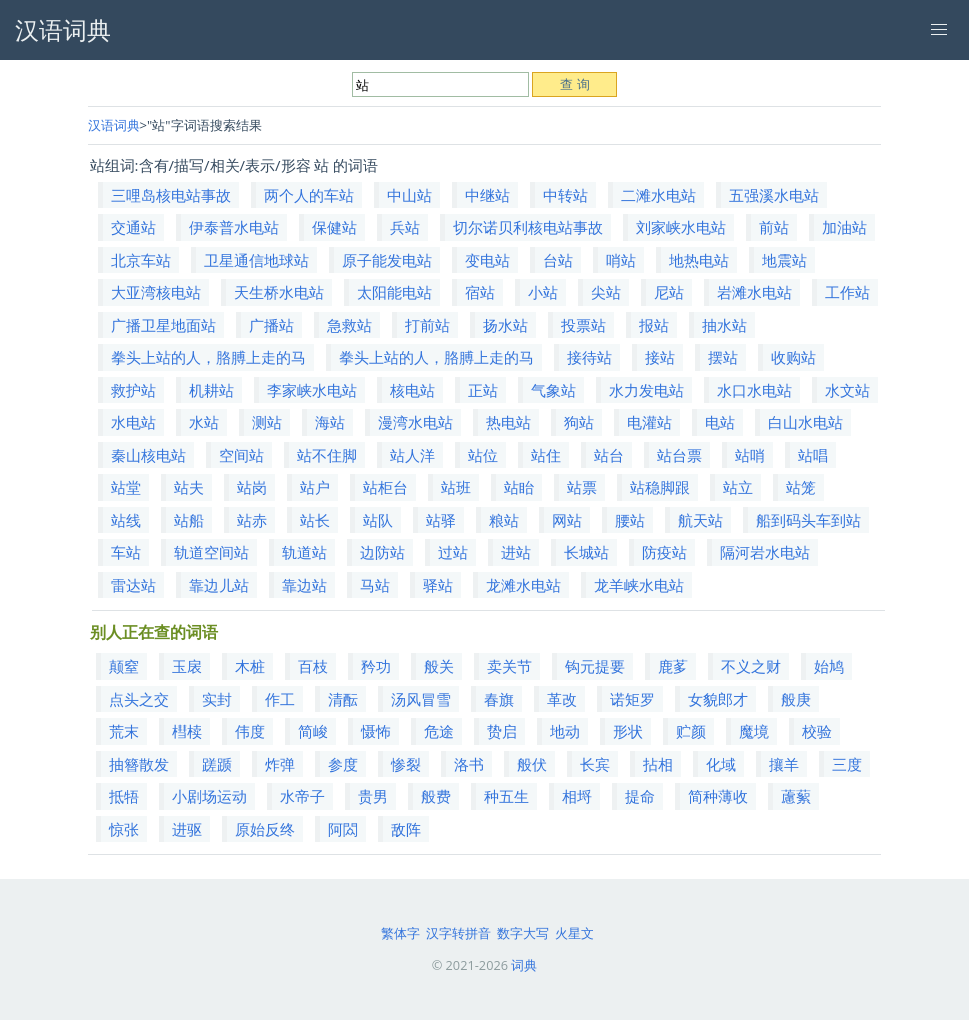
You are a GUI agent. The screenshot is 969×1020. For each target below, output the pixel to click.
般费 (436, 796)
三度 (847, 764)
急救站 (349, 325)
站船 (189, 520)
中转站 (565, 195)
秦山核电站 (148, 455)
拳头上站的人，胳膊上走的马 (208, 357)
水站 (204, 422)
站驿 (441, 520)
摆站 (723, 357)
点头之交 (139, 699)
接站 (660, 357)
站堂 (126, 487)
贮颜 (691, 731)
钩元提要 (595, 666)
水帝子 (302, 796)
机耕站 (211, 390)
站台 (609, 455)
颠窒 (124, 666)
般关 (439, 666)
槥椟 (187, 731)
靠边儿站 (219, 585)
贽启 (502, 731)
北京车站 (141, 260)
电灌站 (649, 422)
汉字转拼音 (458, 933)
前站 (774, 227)
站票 (582, 487)
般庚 (796, 699)
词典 (524, 965)
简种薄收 (718, 796)
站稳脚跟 (660, 487)
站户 (315, 487)
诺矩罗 (632, 699)
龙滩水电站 (523, 585)
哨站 (621, 260)
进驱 (187, 829)
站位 (483, 455)
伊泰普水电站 (234, 227)
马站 (375, 585)
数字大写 (523, 933)
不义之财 (751, 666)
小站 (543, 292)
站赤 (252, 520)
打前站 (427, 325)
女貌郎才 (718, 699)
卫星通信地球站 (256, 260)
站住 (546, 455)
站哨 (750, 455)
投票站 (583, 325)
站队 (378, 520)
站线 (126, 520)
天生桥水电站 (279, 292)
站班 (456, 487)
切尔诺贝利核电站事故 (528, 227)
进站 (516, 552)
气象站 (553, 390)
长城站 (586, 552)
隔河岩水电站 (765, 552)
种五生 (506, 796)
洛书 (469, 764)
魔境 (754, 731)
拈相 (658, 764)
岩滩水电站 (754, 292)
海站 (330, 422)
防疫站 (664, 552)
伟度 (250, 731)
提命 (640, 796)
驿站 (438, 585)
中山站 (409, 195)
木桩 (250, 666)
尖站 (606, 292)
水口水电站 (754, 390)
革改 (562, 699)
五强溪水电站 (774, 195)
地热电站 (699, 260)
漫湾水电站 (415, 422)
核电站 (412, 390)
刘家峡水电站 (681, 227)
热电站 (508, 422)
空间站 (241, 455)
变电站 (487, 260)
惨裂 (406, 764)
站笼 (801, 487)
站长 (315, 520)
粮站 (504, 520)
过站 (453, 552)
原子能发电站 (387, 260)
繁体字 (400, 933)
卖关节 (509, 666)
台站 (558, 260)
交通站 (133, 227)
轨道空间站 (211, 552)
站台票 (679, 455)
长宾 (595, 764)
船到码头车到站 (808, 520)
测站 (267, 422)
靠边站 (304, 585)
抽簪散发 (139, 764)
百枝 (313, 666)
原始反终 (265, 829)
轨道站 (304, 552)
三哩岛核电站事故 (171, 195)
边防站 (382, 552)
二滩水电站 (658, 195)
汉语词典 (114, 125)
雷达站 (133, 585)
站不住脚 (327, 455)
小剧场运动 (209, 796)
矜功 (376, 666)
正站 (483, 390)
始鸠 (829, 666)
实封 (217, 699)
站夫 (189, 487)
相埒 (577, 796)
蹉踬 (217, 764)
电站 (720, 422)
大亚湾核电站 (156, 292)
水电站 (133, 422)
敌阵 (406, 829)
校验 (817, 731)
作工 (280, 699)
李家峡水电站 (312, 390)
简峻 (313, 731)
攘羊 (784, 764)
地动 (565, 731)
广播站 (271, 325)
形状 (628, 731)
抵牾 (124, 796)
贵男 (373, 796)
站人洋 (412, 455)
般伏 (532, 764)
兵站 (405, 227)
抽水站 (724, 325)
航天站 (700, 520)
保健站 (334, 227)
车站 (126, 552)
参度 (343, 764)
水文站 (847, 390)
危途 (439, 731)
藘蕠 (796, 796)
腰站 (630, 520)
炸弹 (280, 764)
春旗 (499, 699)
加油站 (844, 227)
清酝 (343, 699)
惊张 (124, 829)
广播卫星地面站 (163, 325)
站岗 (252, 487)
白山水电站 (805, 422)
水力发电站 (646, 390)
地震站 (784, 260)
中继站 (487, 195)
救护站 (133, 390)
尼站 (669, 292)
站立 (738, 487)
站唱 (813, 455)
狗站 (579, 422)
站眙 (519, 487)
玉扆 (187, 666)
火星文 (574, 933)
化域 (721, 764)
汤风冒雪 (421, 699)
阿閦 (343, 829)
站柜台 (385, 487)
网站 (567, 520)
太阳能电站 (394, 292)
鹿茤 (673, 666)
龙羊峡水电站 (639, 585)
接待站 (589, 357)
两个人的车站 (309, 195)
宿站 (480, 292)
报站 (654, 325)
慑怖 (376, 731)
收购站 (793, 357)
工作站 (847, 292)
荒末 (124, 731)
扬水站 (505, 325)
